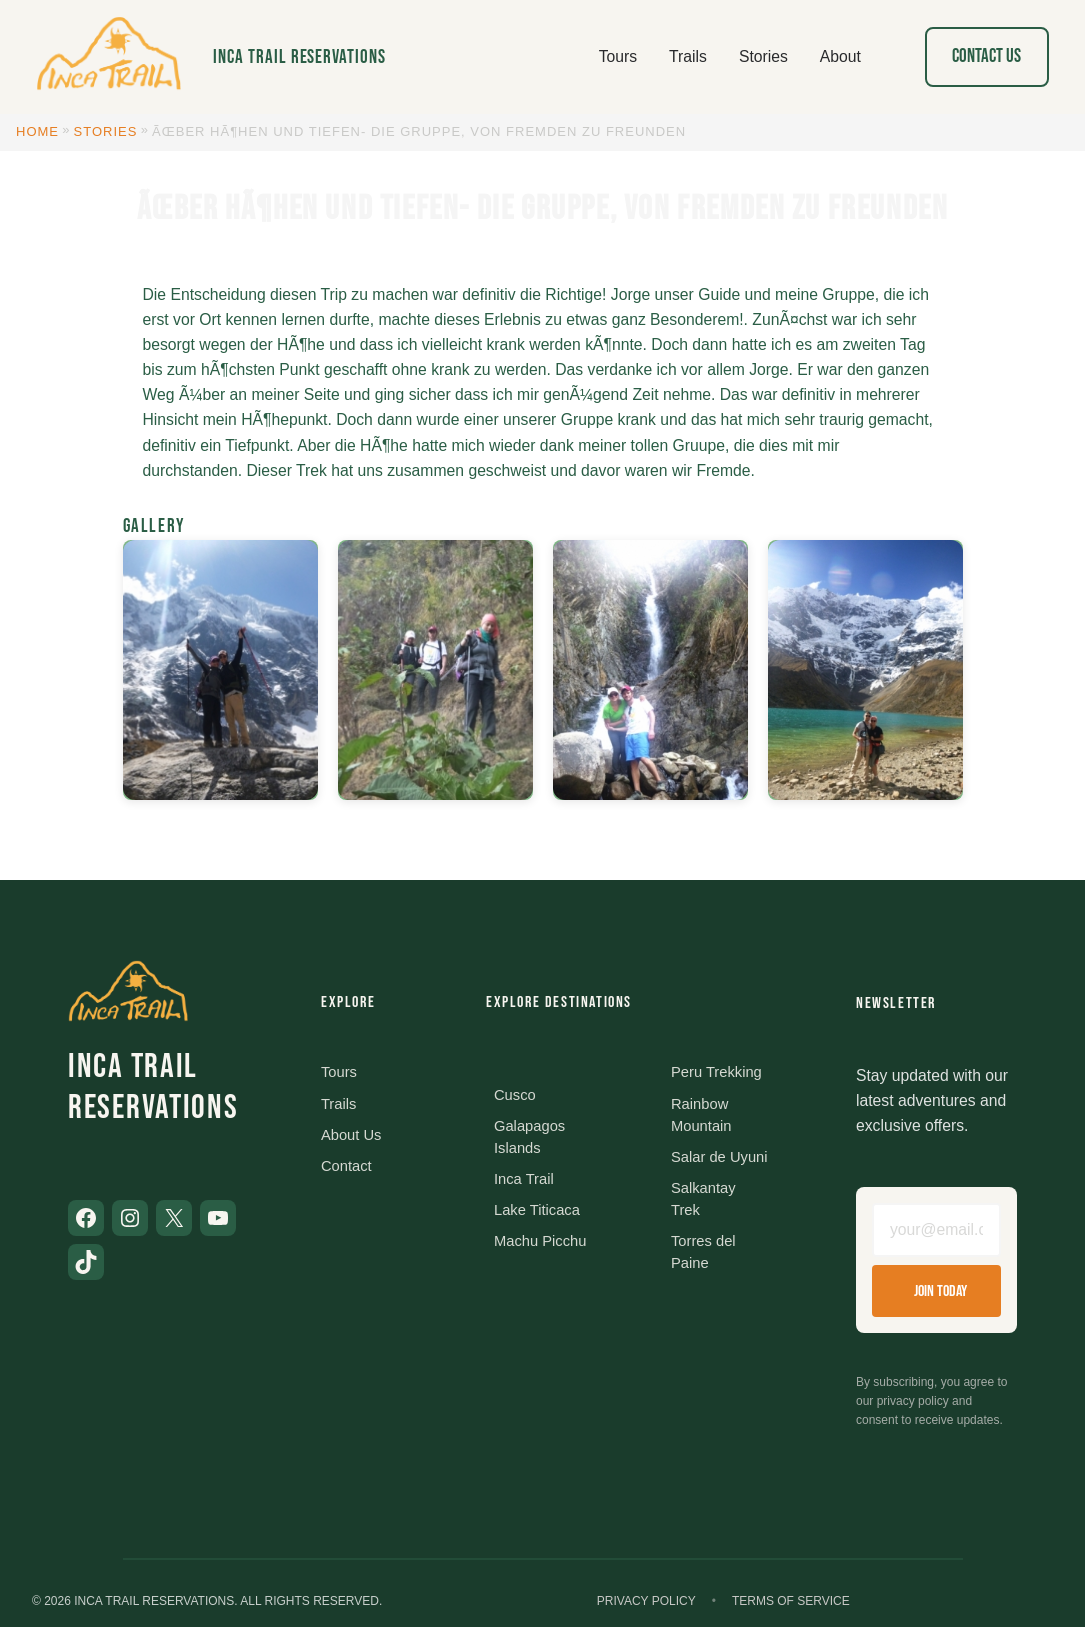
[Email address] (936, 1234)
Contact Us (986, 56)
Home (37, 131)
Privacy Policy (646, 1608)
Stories (106, 131)
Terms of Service (791, 1608)
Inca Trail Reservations (299, 57)
